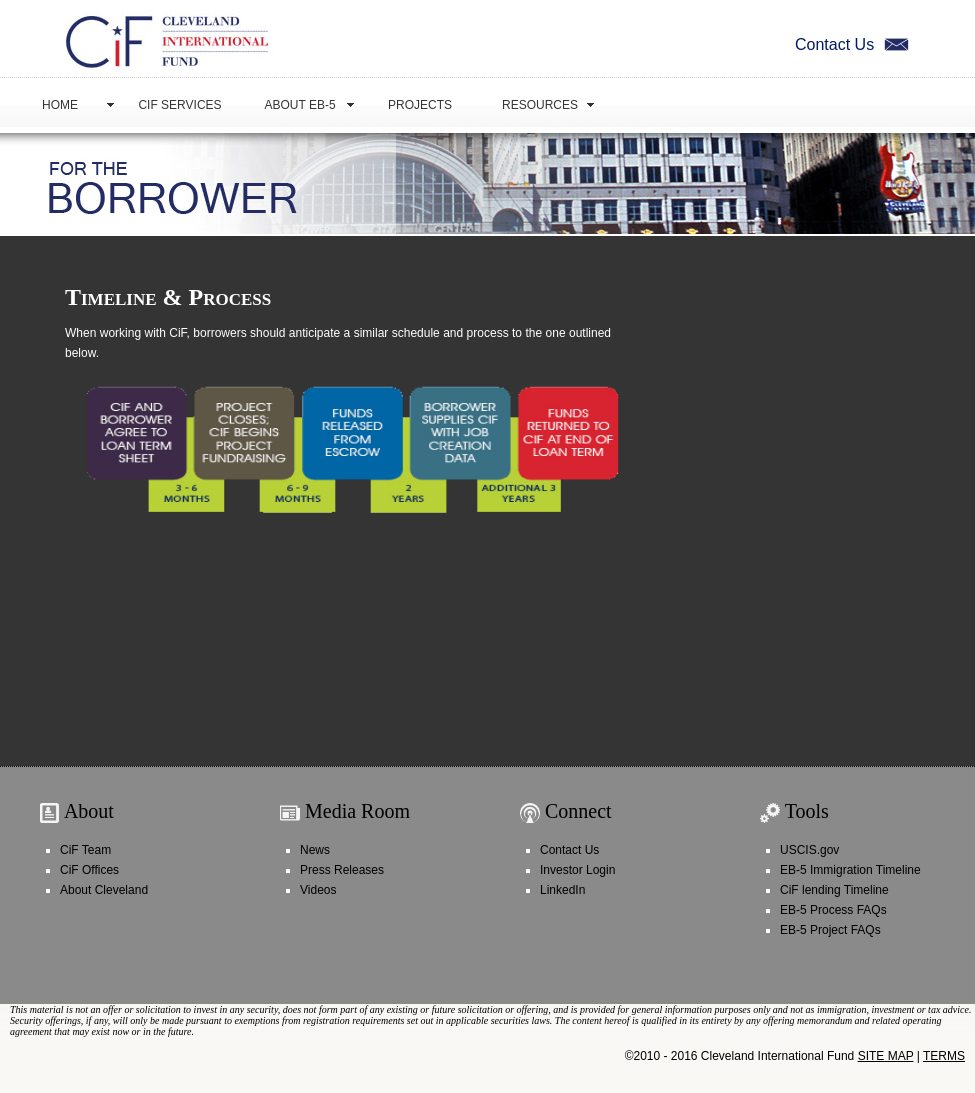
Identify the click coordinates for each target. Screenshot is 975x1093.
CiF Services (179, 105)
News (315, 850)
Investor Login (577, 870)
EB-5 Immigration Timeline (850, 870)
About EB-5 (299, 105)
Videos (318, 890)
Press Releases (342, 870)
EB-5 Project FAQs (830, 930)
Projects (420, 105)
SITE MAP (886, 1056)
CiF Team (85, 850)
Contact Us (854, 44)
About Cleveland (104, 890)
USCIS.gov (809, 850)
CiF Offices (89, 870)
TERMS (944, 1056)
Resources (540, 105)
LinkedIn (562, 890)
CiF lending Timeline (834, 890)
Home (60, 105)
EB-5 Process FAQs (833, 910)
